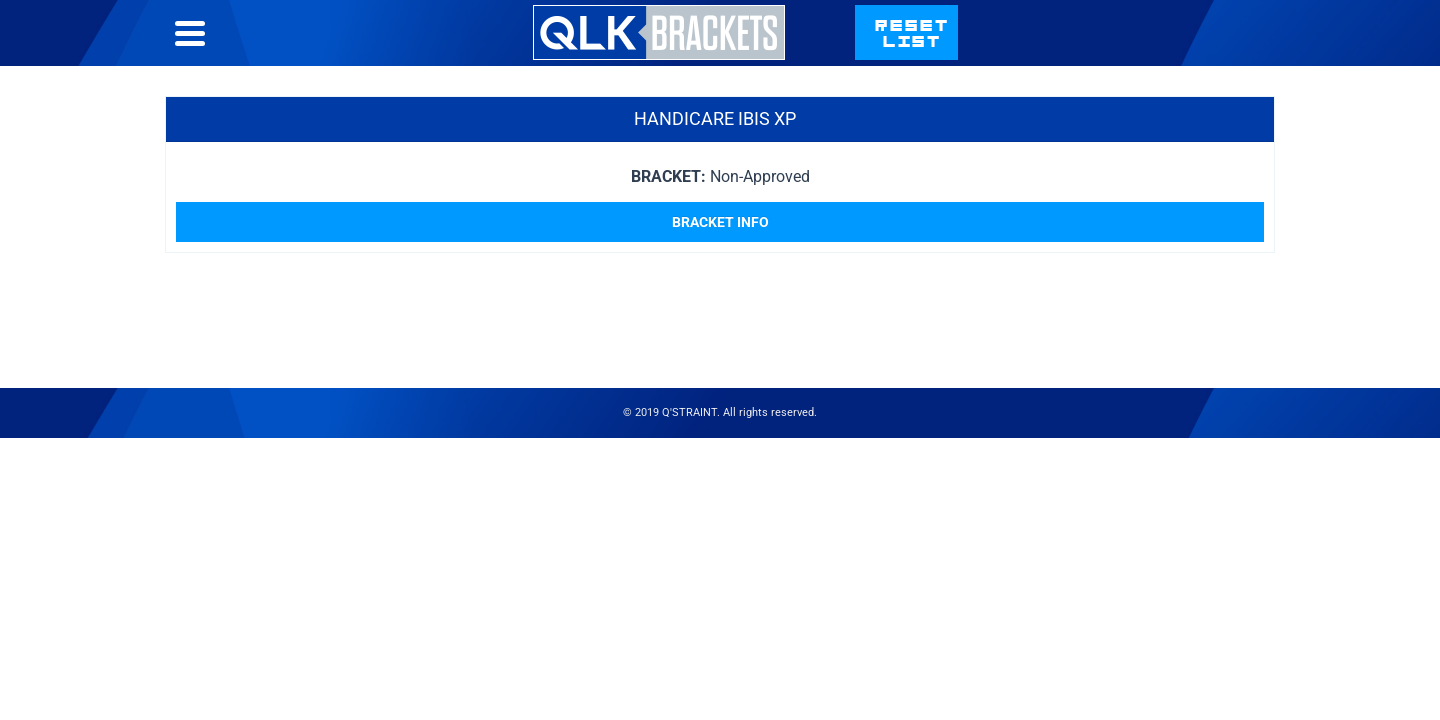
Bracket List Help (896, 52)
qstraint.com (1207, 52)
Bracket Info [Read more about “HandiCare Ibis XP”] (720, 262)
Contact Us (1056, 52)
